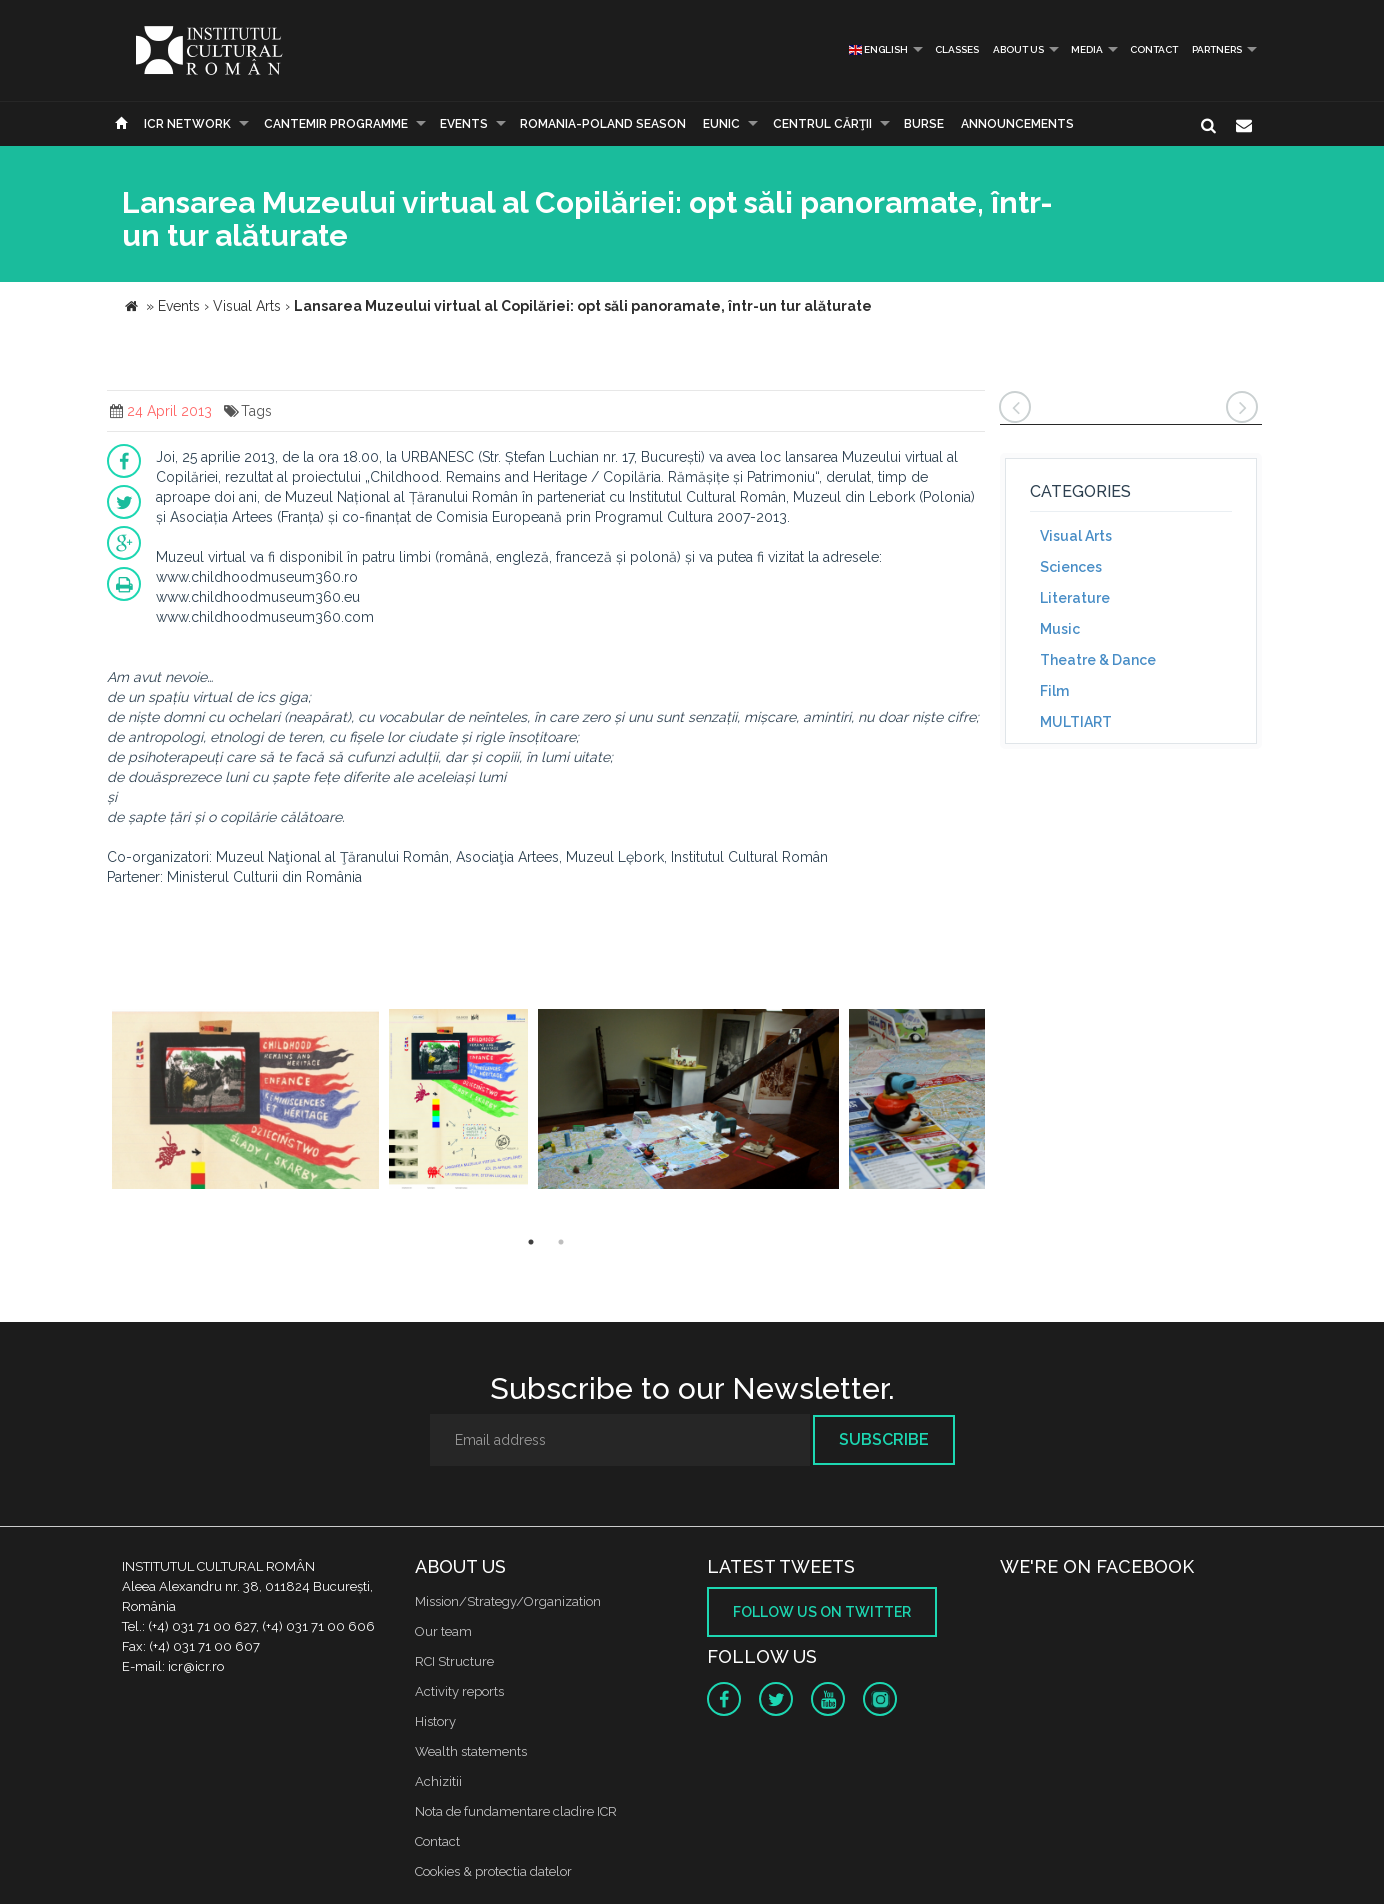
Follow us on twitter (822, 1612)
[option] (245, 1101)
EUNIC (721, 124)
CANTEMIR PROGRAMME (336, 124)
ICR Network (187, 124)
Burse (924, 124)
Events (464, 124)
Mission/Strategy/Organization (508, 1601)
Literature (1075, 598)
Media (1087, 49)
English (878, 49)
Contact (1154, 49)
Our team (443, 1631)
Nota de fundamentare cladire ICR (516, 1811)
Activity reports (459, 1691)
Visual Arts (1076, 536)
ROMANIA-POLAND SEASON (603, 124)
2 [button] (561, 1242)
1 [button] (531, 1242)
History (435, 1721)
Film (1054, 691)
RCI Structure (454, 1661)
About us (1018, 49)
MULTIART (1076, 722)
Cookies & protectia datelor (493, 1871)
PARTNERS (1217, 49)
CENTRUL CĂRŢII (822, 124)
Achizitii (438, 1781)
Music (1060, 629)
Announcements (1017, 124)
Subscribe (884, 1439)
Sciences (1071, 567)
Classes (957, 49)
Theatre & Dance (1098, 660)
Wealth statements (471, 1751)
